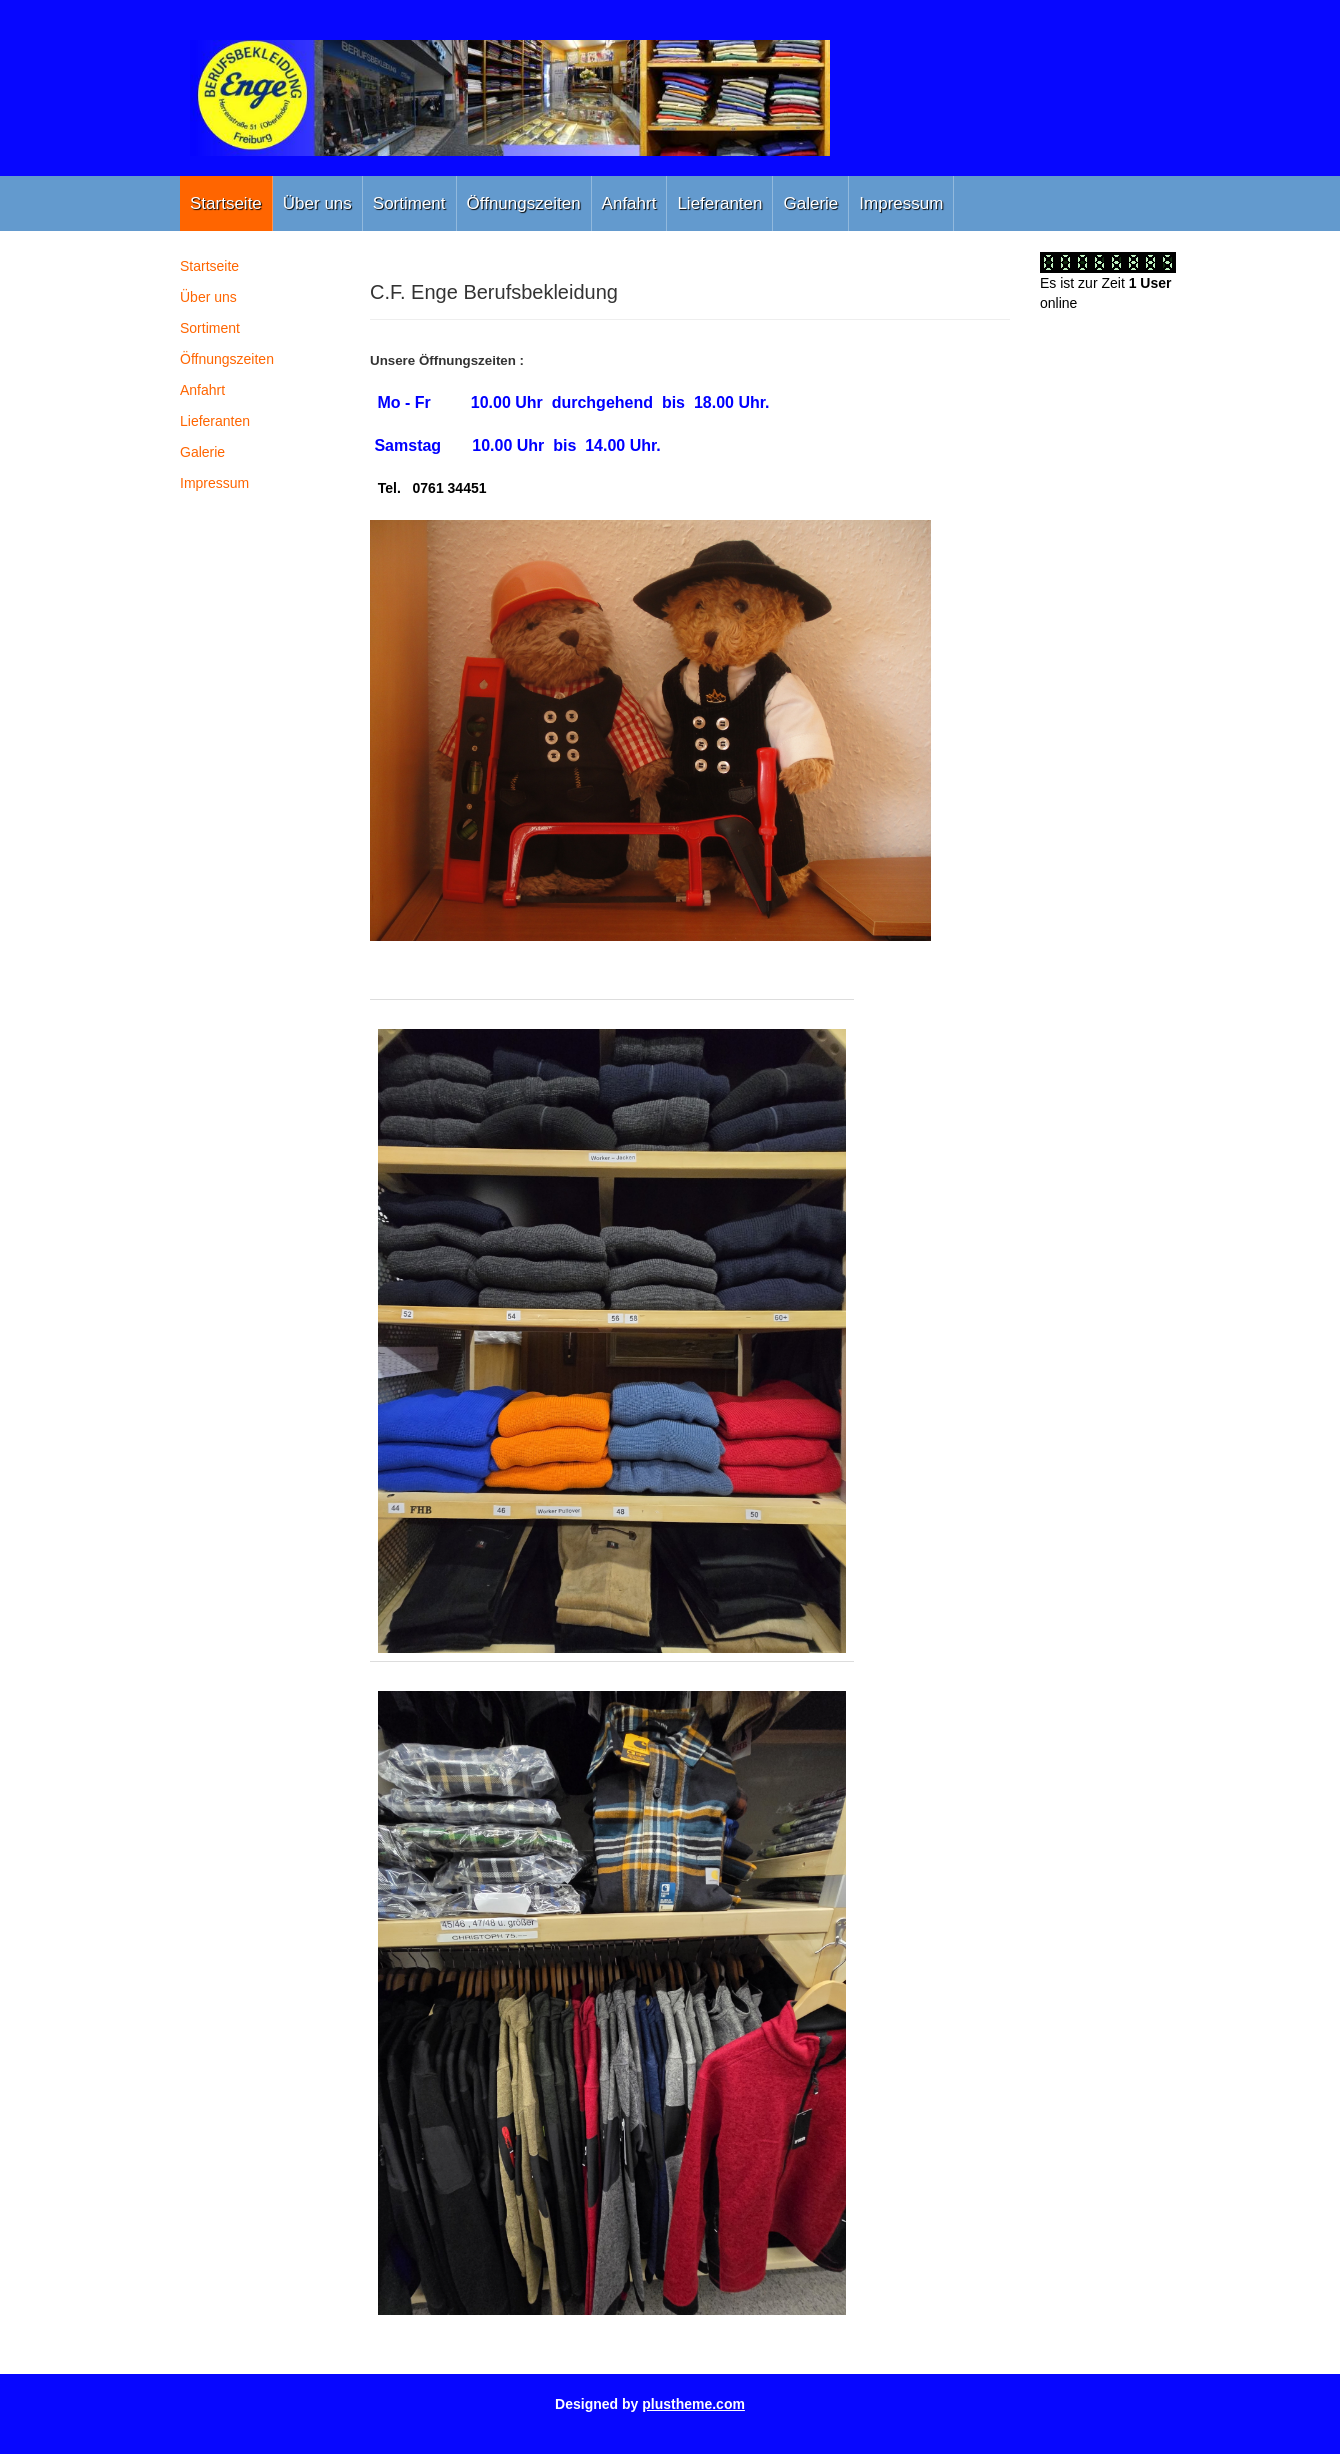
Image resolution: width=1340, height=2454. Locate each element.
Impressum (901, 203)
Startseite (226, 203)
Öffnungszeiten (524, 203)
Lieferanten (719, 203)
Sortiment (409, 203)
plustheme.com (693, 2404)
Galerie (810, 203)
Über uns (317, 203)
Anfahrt (629, 203)
